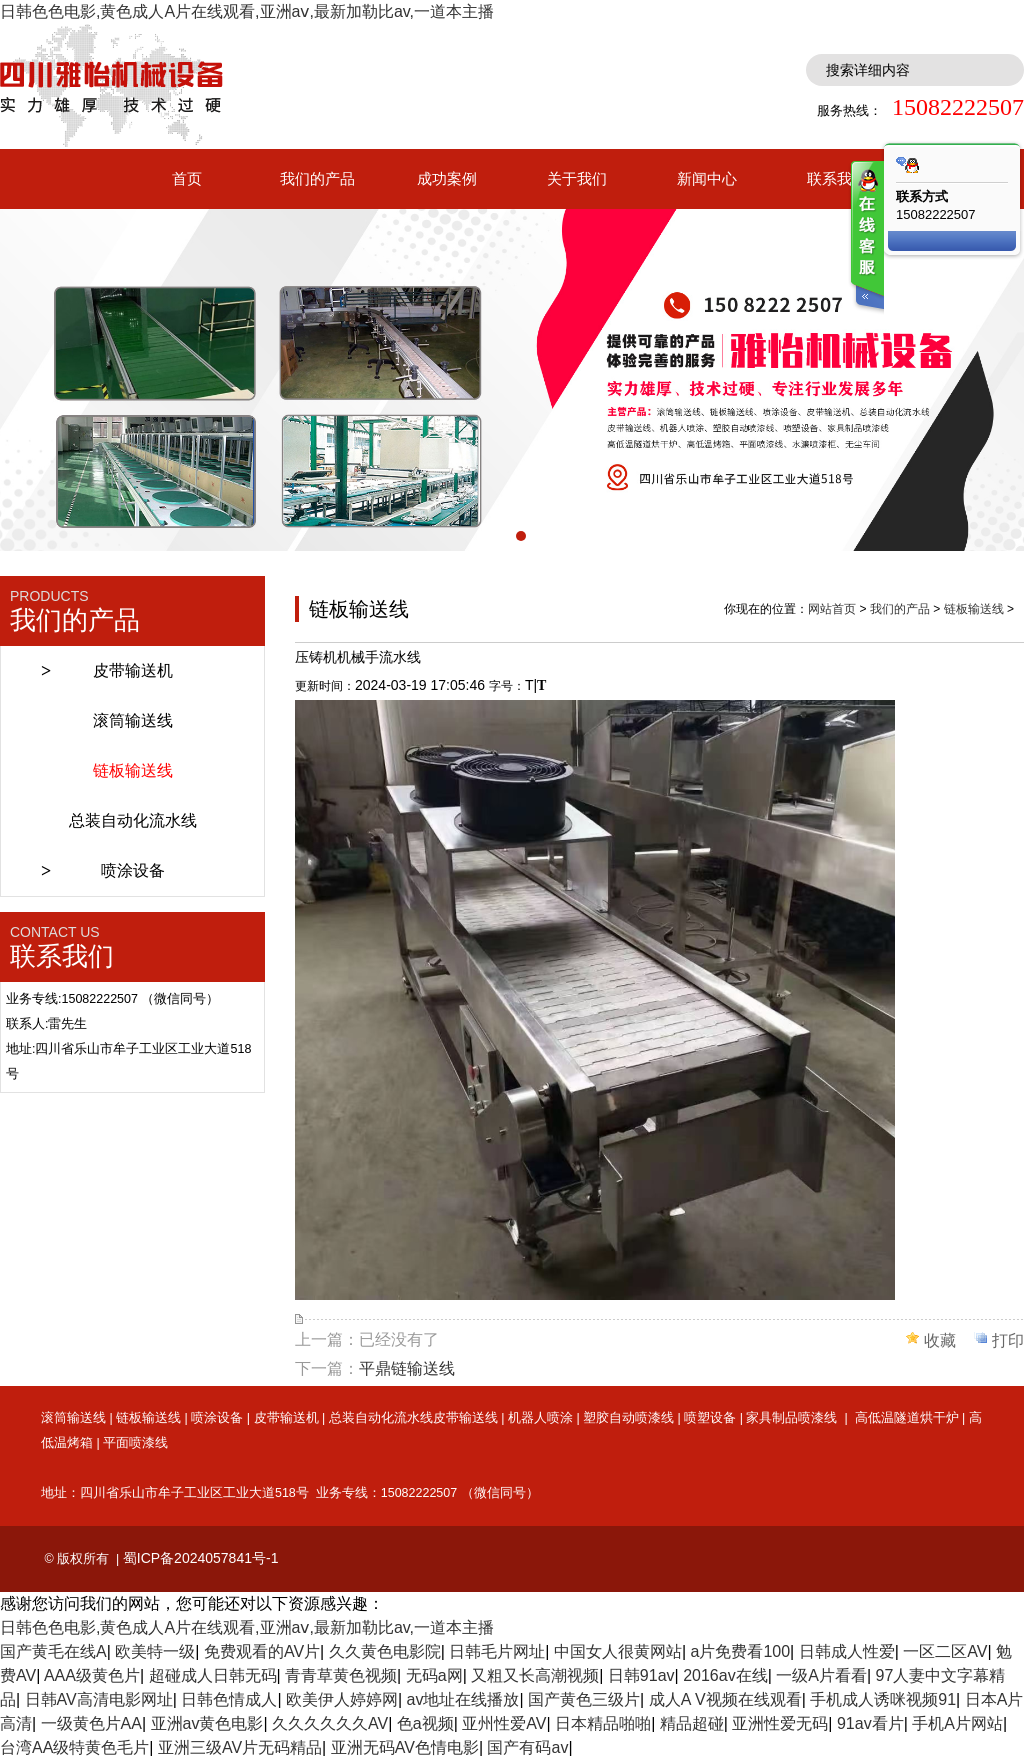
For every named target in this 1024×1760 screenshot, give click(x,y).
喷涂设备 (133, 870)
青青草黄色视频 (341, 1675)
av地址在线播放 (463, 1699)
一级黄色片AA (91, 1723)
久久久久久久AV (330, 1723)
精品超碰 (692, 1723)
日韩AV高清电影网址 (99, 1699)
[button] (503, 536)
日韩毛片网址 (497, 1651)
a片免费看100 (740, 1651)
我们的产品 (317, 178)
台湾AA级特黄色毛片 (74, 1747)
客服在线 (866, 237)
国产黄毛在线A (53, 1651)
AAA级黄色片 (92, 1675)
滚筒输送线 (133, 720)
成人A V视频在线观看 (725, 1699)
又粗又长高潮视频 (535, 1675)
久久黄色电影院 (385, 1651)
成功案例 (447, 178)
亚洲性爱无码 (780, 1723)
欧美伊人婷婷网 (342, 1699)
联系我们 (837, 178)
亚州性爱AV (504, 1723)
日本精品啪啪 (603, 1723)
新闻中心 (707, 178)
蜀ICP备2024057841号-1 (201, 1558)
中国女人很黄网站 (618, 1651)
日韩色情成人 (229, 1699)
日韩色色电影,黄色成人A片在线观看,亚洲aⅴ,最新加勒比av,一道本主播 (247, 11)
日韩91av (641, 1675)
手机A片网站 (957, 1723)
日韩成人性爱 (847, 1651)
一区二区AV (945, 1651)
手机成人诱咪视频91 (883, 1699)
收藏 (940, 1340)
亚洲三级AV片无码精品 (240, 1747)
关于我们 (577, 178)
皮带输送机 (133, 670)
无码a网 (434, 1675)
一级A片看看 (821, 1675)
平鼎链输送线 (407, 1368)
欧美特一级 (155, 1651)
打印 (1008, 1340)
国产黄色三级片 (584, 1699)
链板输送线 (133, 770)
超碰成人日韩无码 (213, 1675)
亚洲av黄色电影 (207, 1723)
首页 (187, 178)
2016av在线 (725, 1675)
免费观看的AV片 (262, 1651)
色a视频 (425, 1723)
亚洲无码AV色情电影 (405, 1747)
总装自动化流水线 (133, 820)
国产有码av (527, 1747)
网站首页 (832, 609)
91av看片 (870, 1723)
